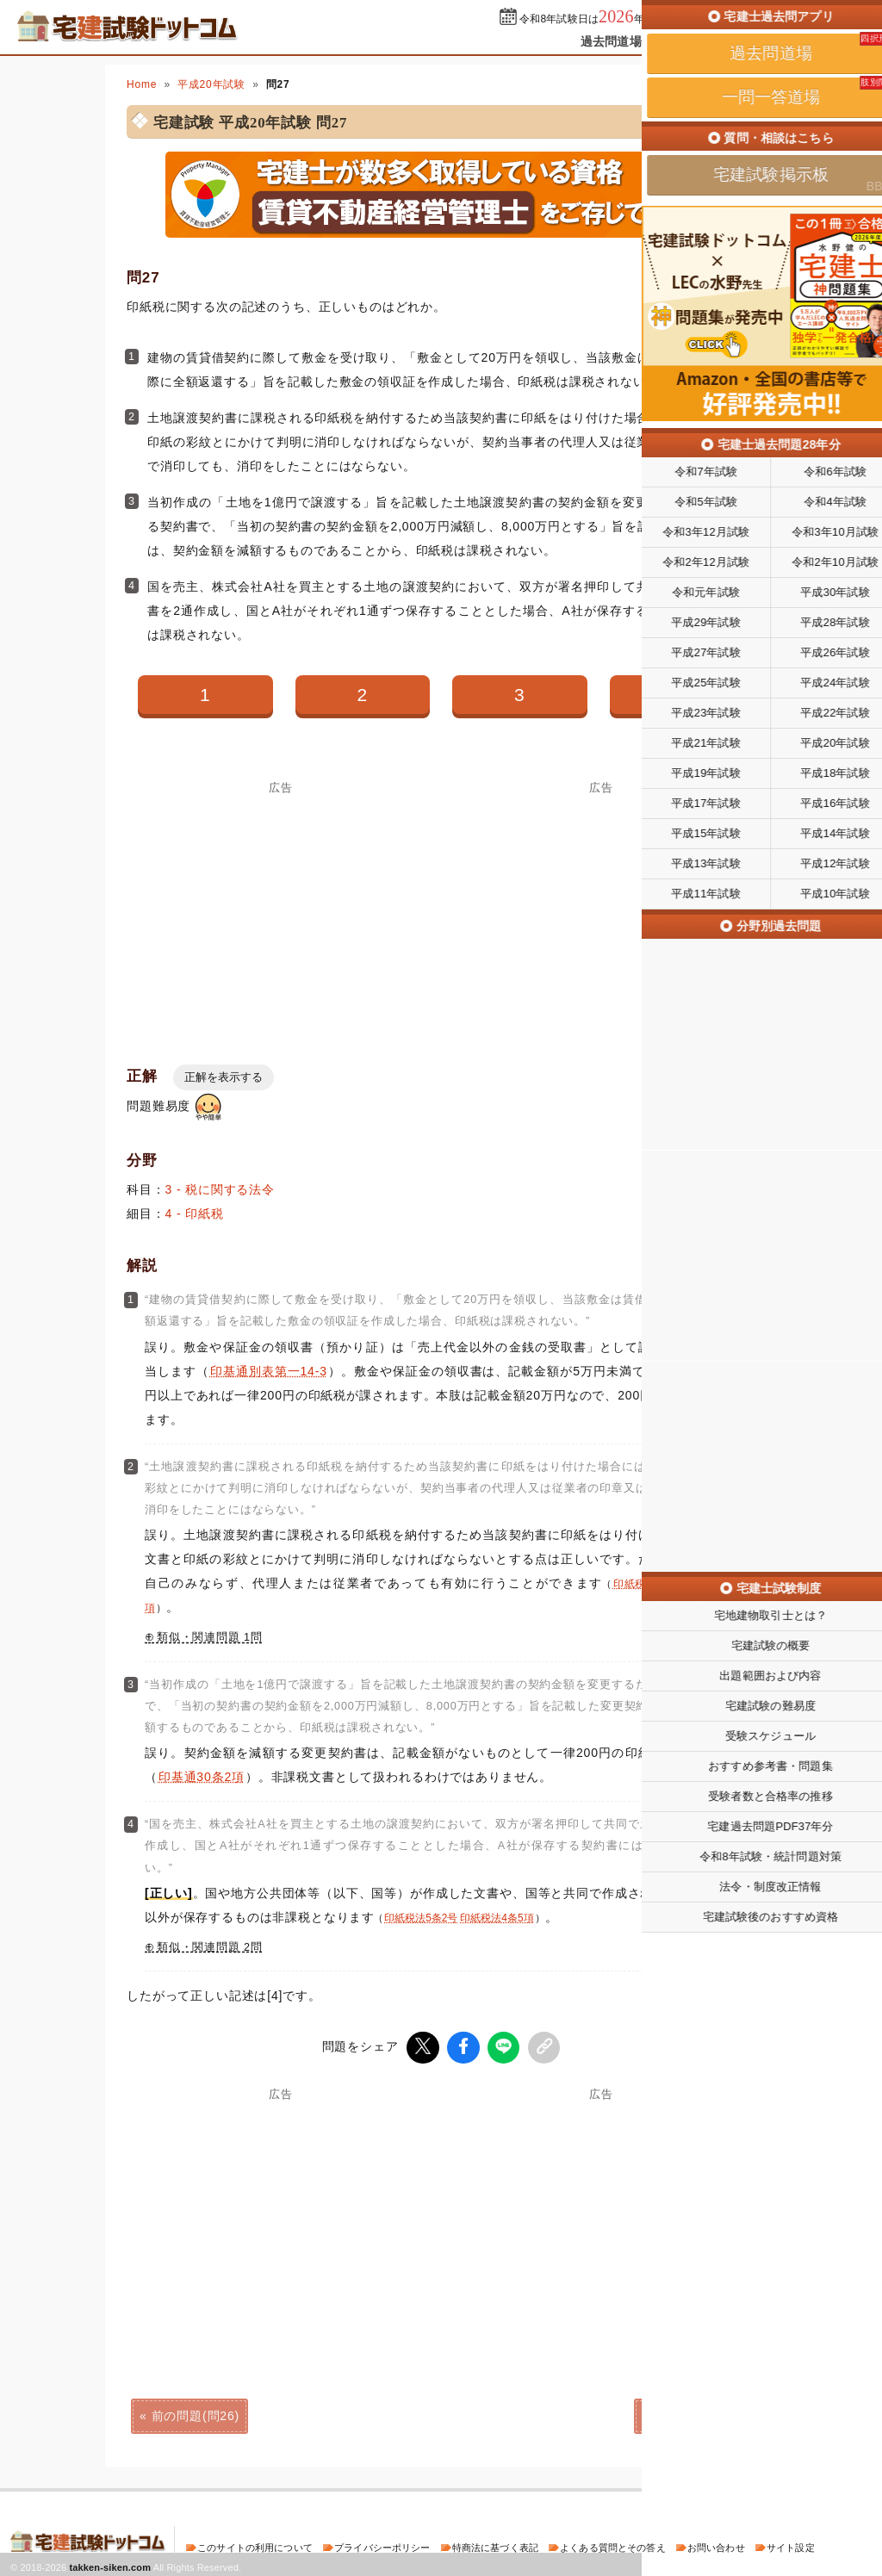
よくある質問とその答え (613, 2545)
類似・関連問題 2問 (210, 1947)
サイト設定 (791, 2545)
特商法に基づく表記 (495, 2545)
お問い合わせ (716, 2545)
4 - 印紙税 (194, 1213)
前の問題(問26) (195, 2413)
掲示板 (781, 41)
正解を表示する (223, 1077)
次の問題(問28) (686, 2413)
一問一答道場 (702, 41)
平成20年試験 (211, 84)
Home (142, 84)
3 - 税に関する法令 (220, 1189)
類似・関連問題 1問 (210, 1637)
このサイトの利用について (255, 2545)
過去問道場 (611, 41)
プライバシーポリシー (382, 2545)
